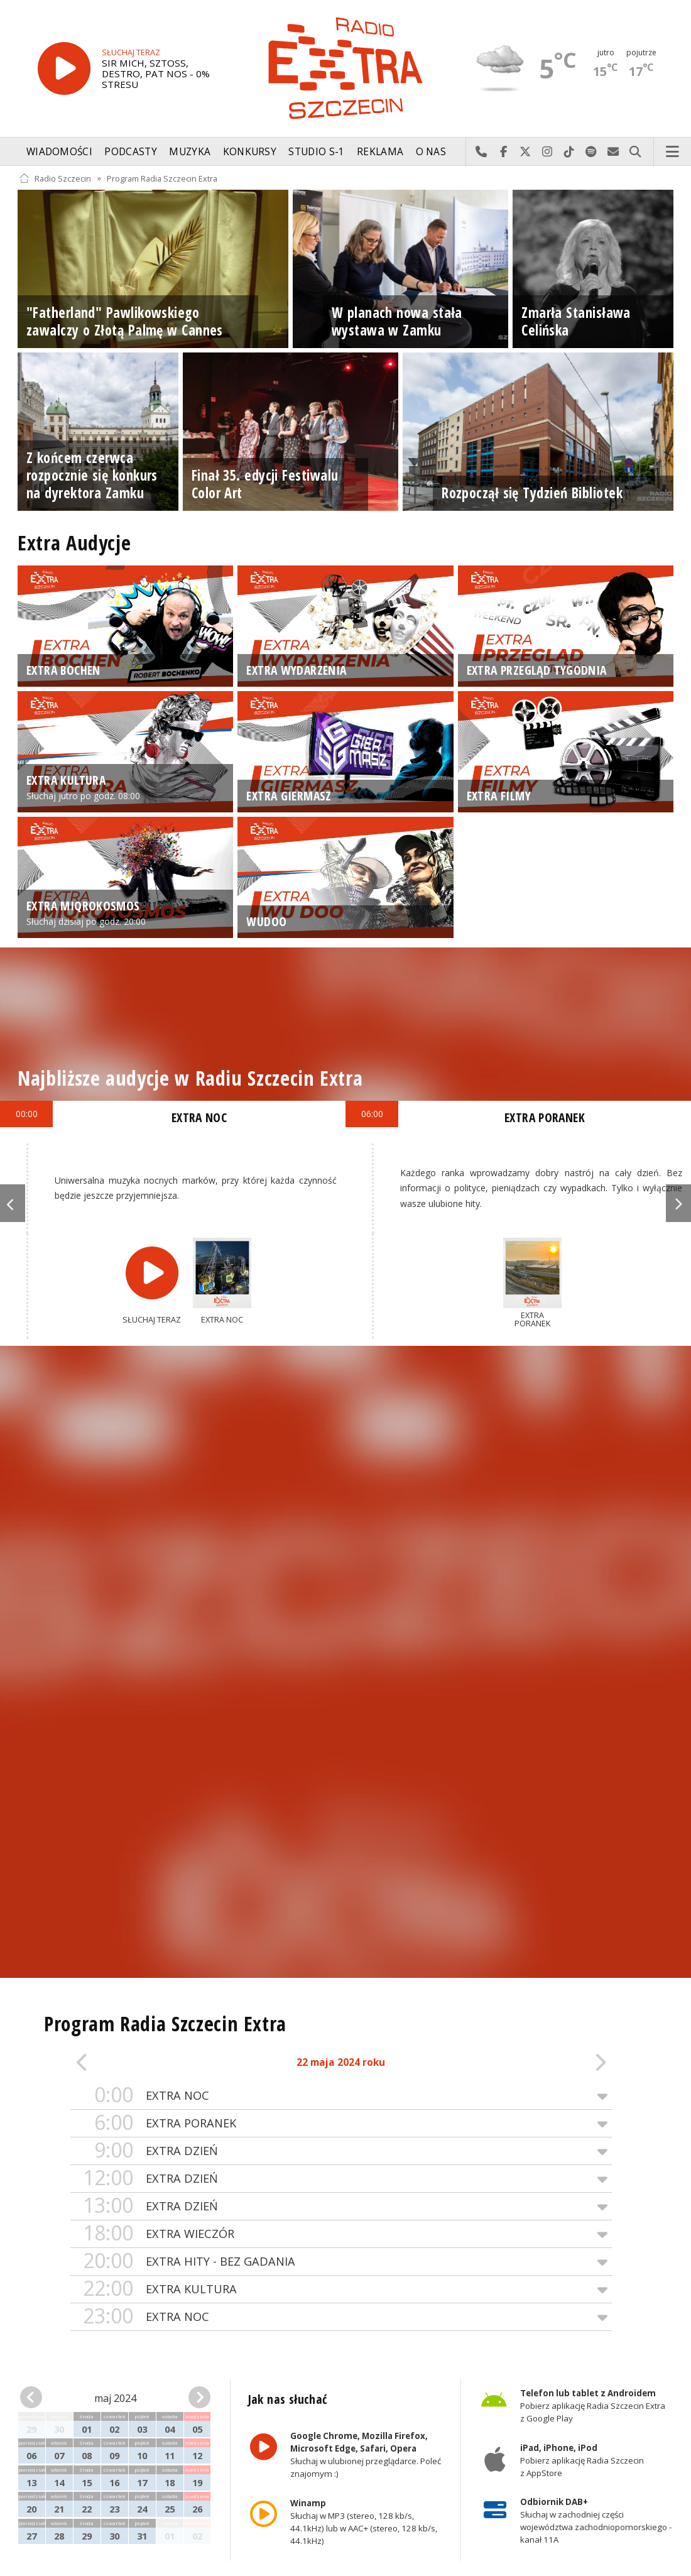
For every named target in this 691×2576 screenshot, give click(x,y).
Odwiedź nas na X (525, 152)
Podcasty (130, 151)
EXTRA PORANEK (341, 2123)
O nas (431, 151)
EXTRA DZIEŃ (341, 2150)
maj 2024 (115, 2398)
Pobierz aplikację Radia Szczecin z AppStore (582, 2460)
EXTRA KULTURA (341, 2289)
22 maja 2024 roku (341, 2062)
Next (678, 1203)
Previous (12, 1203)
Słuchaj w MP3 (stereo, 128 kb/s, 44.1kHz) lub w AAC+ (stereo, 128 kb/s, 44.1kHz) (363, 2521)
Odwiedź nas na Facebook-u (503, 152)
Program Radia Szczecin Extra (162, 178)
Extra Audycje (74, 542)
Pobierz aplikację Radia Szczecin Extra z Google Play (592, 2406)
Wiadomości (59, 151)
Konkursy (249, 151)
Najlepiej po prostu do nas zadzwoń (481, 152)
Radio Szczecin (54, 178)
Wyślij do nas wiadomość (613, 152)
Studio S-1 (316, 151)
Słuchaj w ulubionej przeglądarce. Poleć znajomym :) (365, 2455)
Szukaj (635, 152)
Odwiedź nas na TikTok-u (569, 152)
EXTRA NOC (341, 2095)
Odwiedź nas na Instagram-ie (547, 152)
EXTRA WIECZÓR (341, 2233)
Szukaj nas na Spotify (591, 152)
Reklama (380, 151)
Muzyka (189, 151)
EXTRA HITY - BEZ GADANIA (341, 2261)
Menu (672, 152)
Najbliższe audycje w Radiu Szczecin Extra (190, 1077)
